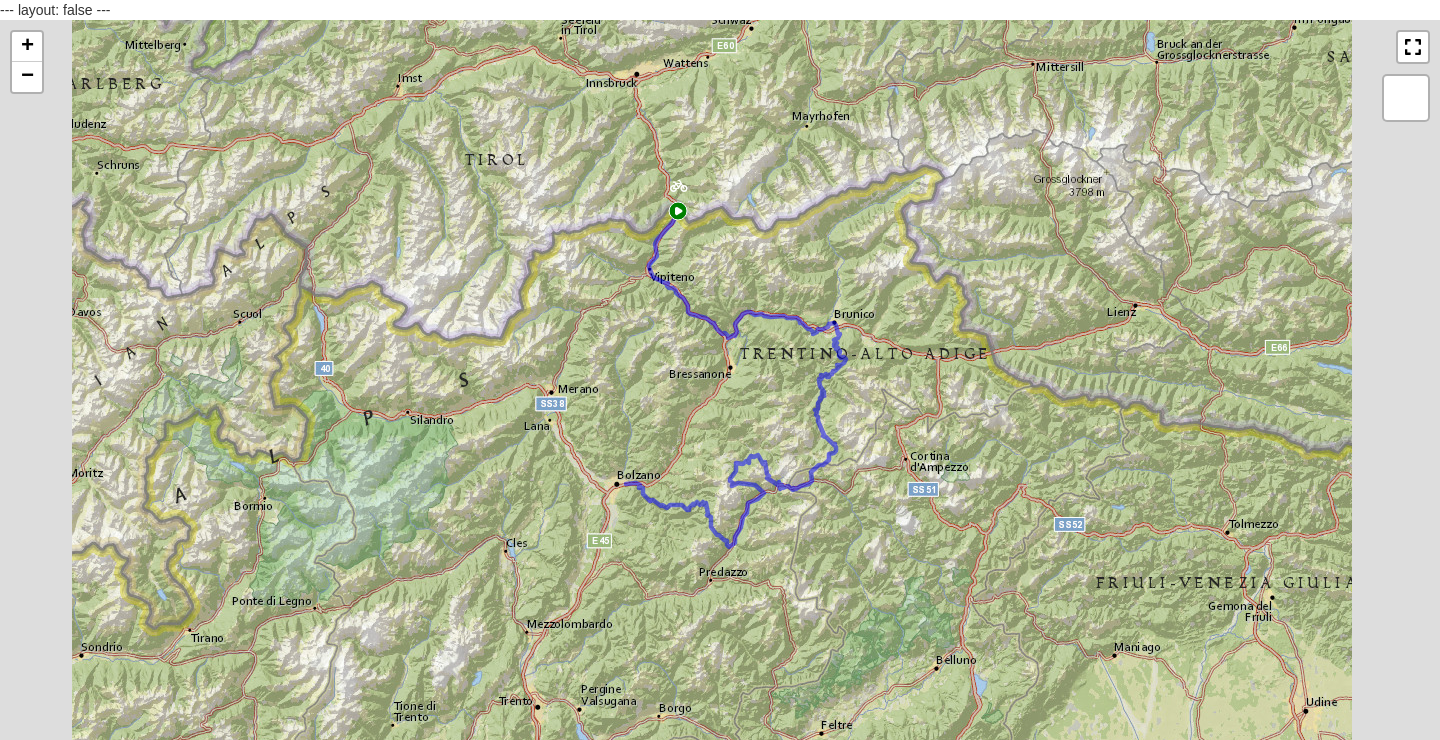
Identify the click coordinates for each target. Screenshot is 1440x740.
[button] (678, 191)
